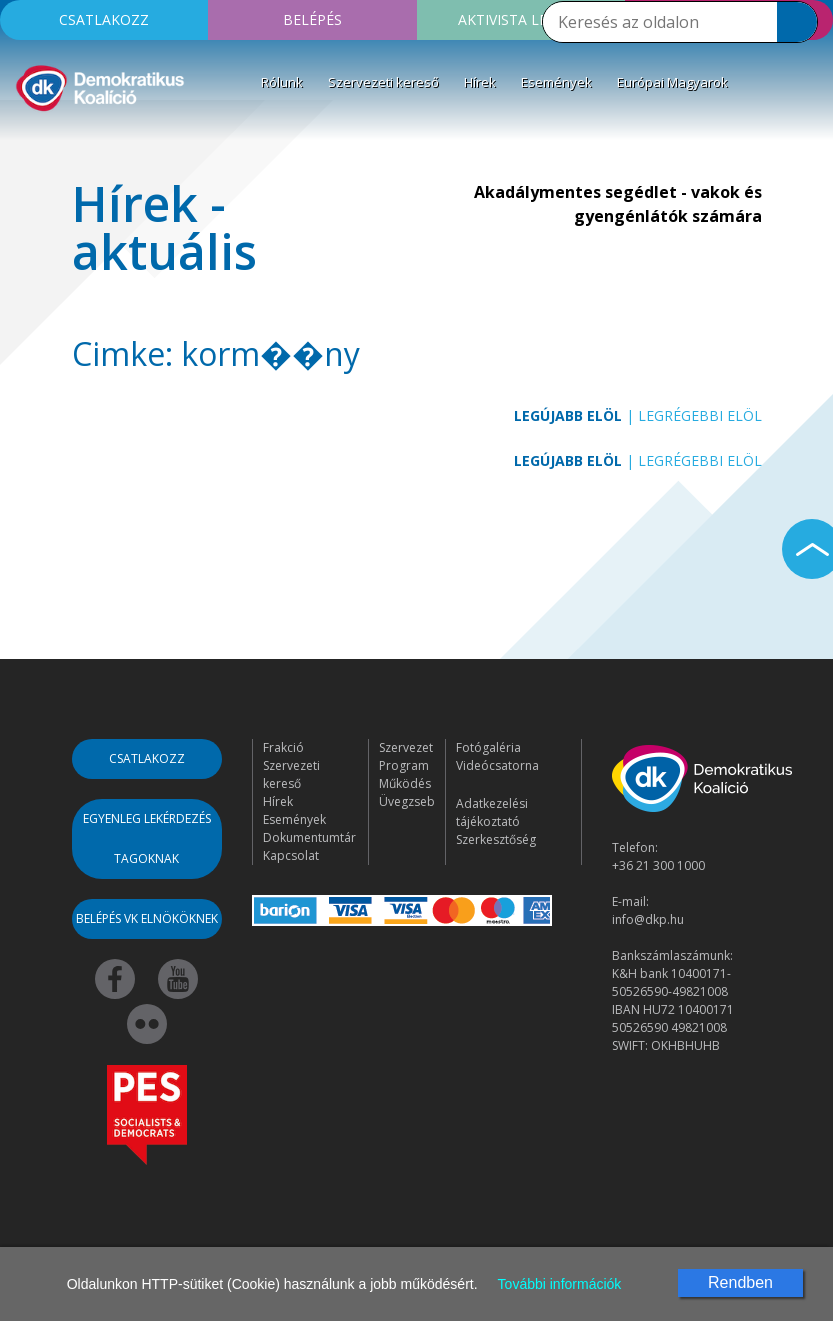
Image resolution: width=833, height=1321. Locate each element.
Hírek (480, 82)
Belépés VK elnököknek (147, 918)
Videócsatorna (497, 765)
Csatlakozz (104, 19)
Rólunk (282, 82)
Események (556, 82)
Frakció (283, 747)
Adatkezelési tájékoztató (492, 812)
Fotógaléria (488, 747)
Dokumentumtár (309, 837)
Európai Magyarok (672, 82)
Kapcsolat (291, 855)
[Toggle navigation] (28, 144)
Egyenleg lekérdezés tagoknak (147, 838)
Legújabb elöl (568, 415)
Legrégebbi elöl (700, 415)
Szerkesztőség (496, 839)
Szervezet (406, 747)
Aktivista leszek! (521, 19)
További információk (560, 1284)
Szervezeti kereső (383, 82)
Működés (405, 783)
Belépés (312, 19)
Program (404, 765)
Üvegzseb (407, 801)
